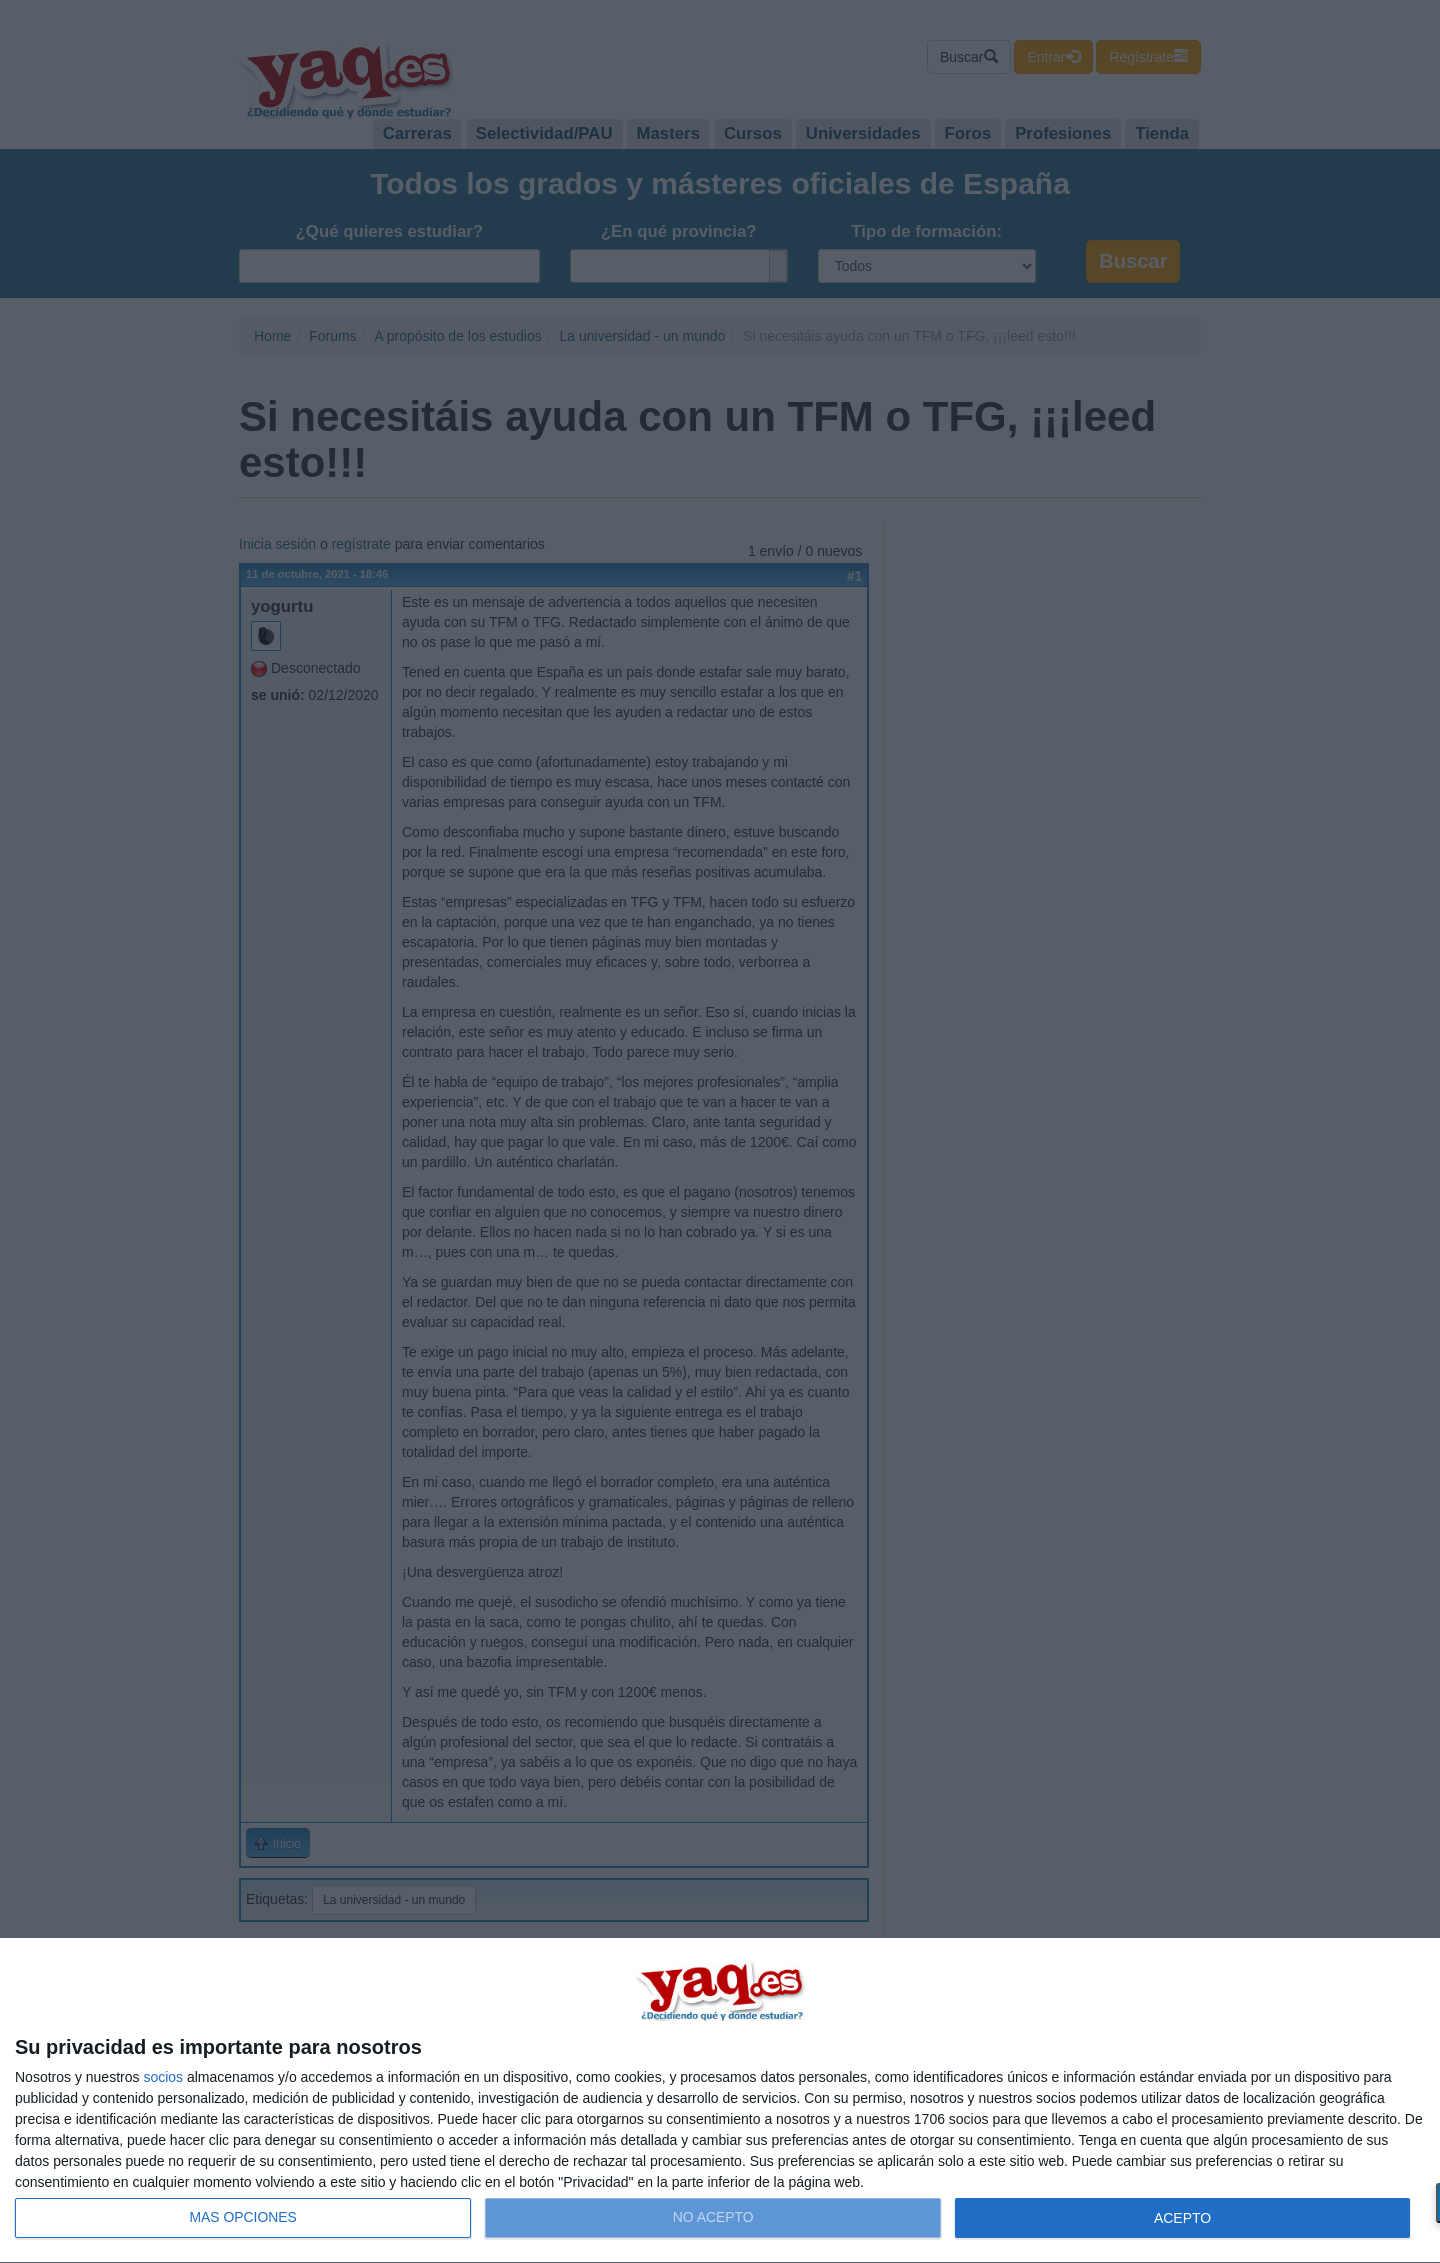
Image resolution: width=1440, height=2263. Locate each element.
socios (163, 2077)
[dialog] (720, 2101)
